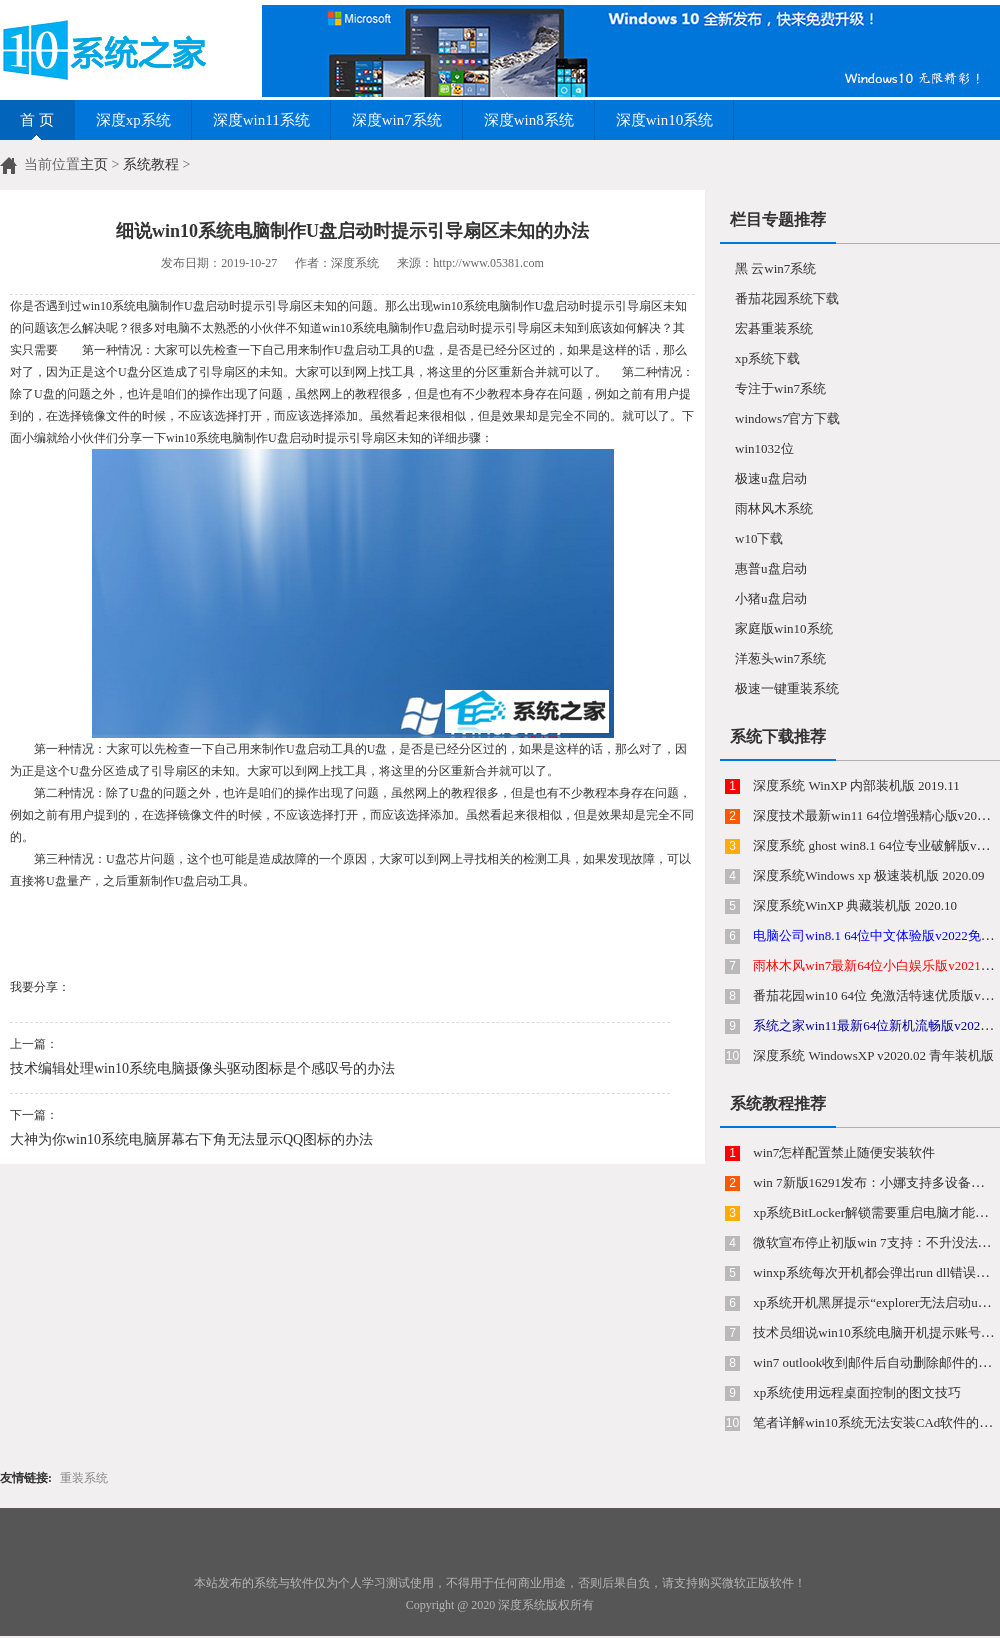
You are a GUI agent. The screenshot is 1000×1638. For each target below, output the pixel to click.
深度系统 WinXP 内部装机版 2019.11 (855, 785)
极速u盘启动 (771, 478)
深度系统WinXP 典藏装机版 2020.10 (853, 905)
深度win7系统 (397, 120)
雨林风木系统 (774, 508)
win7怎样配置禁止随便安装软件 (842, 1152)
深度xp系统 (133, 120)
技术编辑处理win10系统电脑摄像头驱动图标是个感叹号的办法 (202, 1068)
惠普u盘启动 (771, 568)
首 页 (37, 120)
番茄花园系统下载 (787, 298)
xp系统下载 (767, 358)
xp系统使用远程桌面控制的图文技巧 (855, 1392)
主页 (94, 164)
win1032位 (764, 448)
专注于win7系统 (780, 388)
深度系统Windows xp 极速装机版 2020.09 (867, 875)
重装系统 (84, 1478)
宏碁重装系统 (774, 328)
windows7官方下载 (787, 418)
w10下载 (759, 538)
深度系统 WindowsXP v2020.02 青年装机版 (872, 1055)
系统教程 (151, 164)
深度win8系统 (529, 120)
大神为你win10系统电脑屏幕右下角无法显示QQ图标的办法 (191, 1139)
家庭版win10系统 (784, 628)
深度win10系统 (665, 120)
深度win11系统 (261, 120)
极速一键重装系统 (787, 688)
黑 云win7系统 (775, 268)
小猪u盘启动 (771, 598)
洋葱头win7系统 (780, 658)
